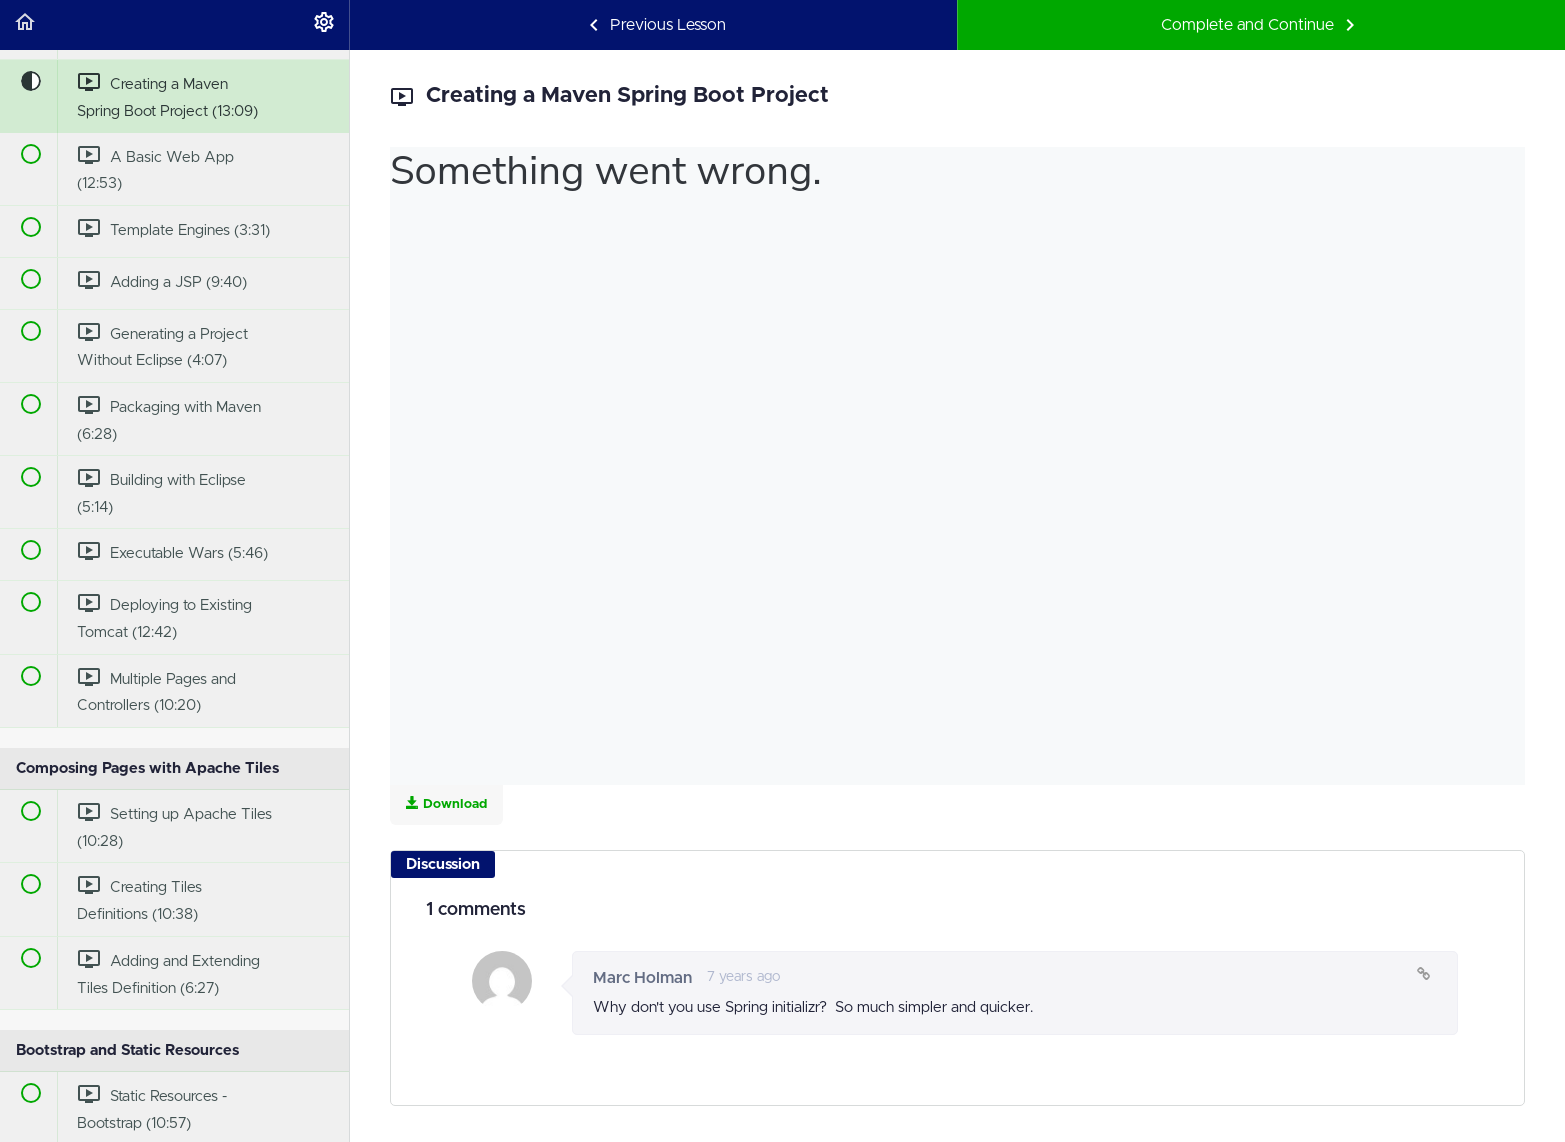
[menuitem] (324, 25)
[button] (25, 25)
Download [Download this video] (446, 803)
